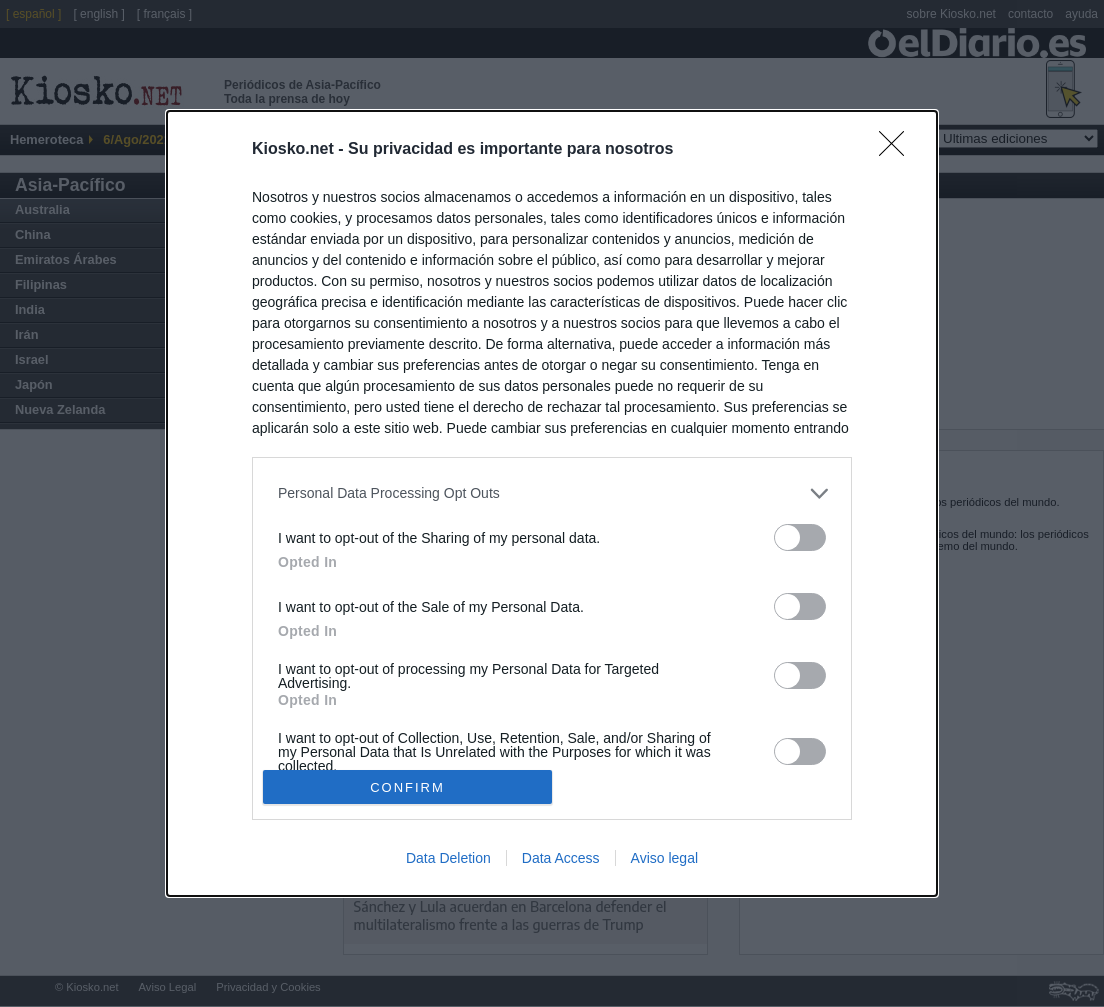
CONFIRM (407, 787)
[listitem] (552, 493)
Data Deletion (448, 858)
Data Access (561, 858)
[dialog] (552, 503)
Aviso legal (664, 858)
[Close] (898, 150)
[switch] (800, 537)
